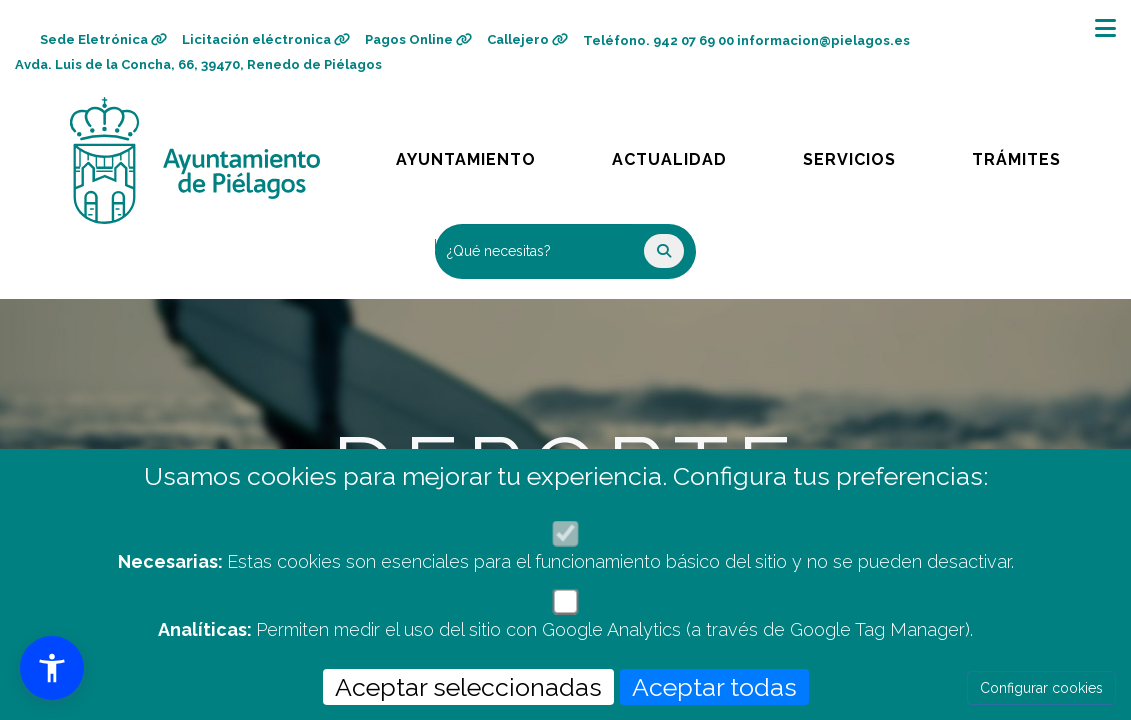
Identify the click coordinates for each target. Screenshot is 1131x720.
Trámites (1035, 154)
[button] (52, 668)
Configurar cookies (1041, 688)
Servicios (868, 154)
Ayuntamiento (467, 154)
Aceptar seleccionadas (468, 687)
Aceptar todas (714, 687)
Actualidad (683, 154)
